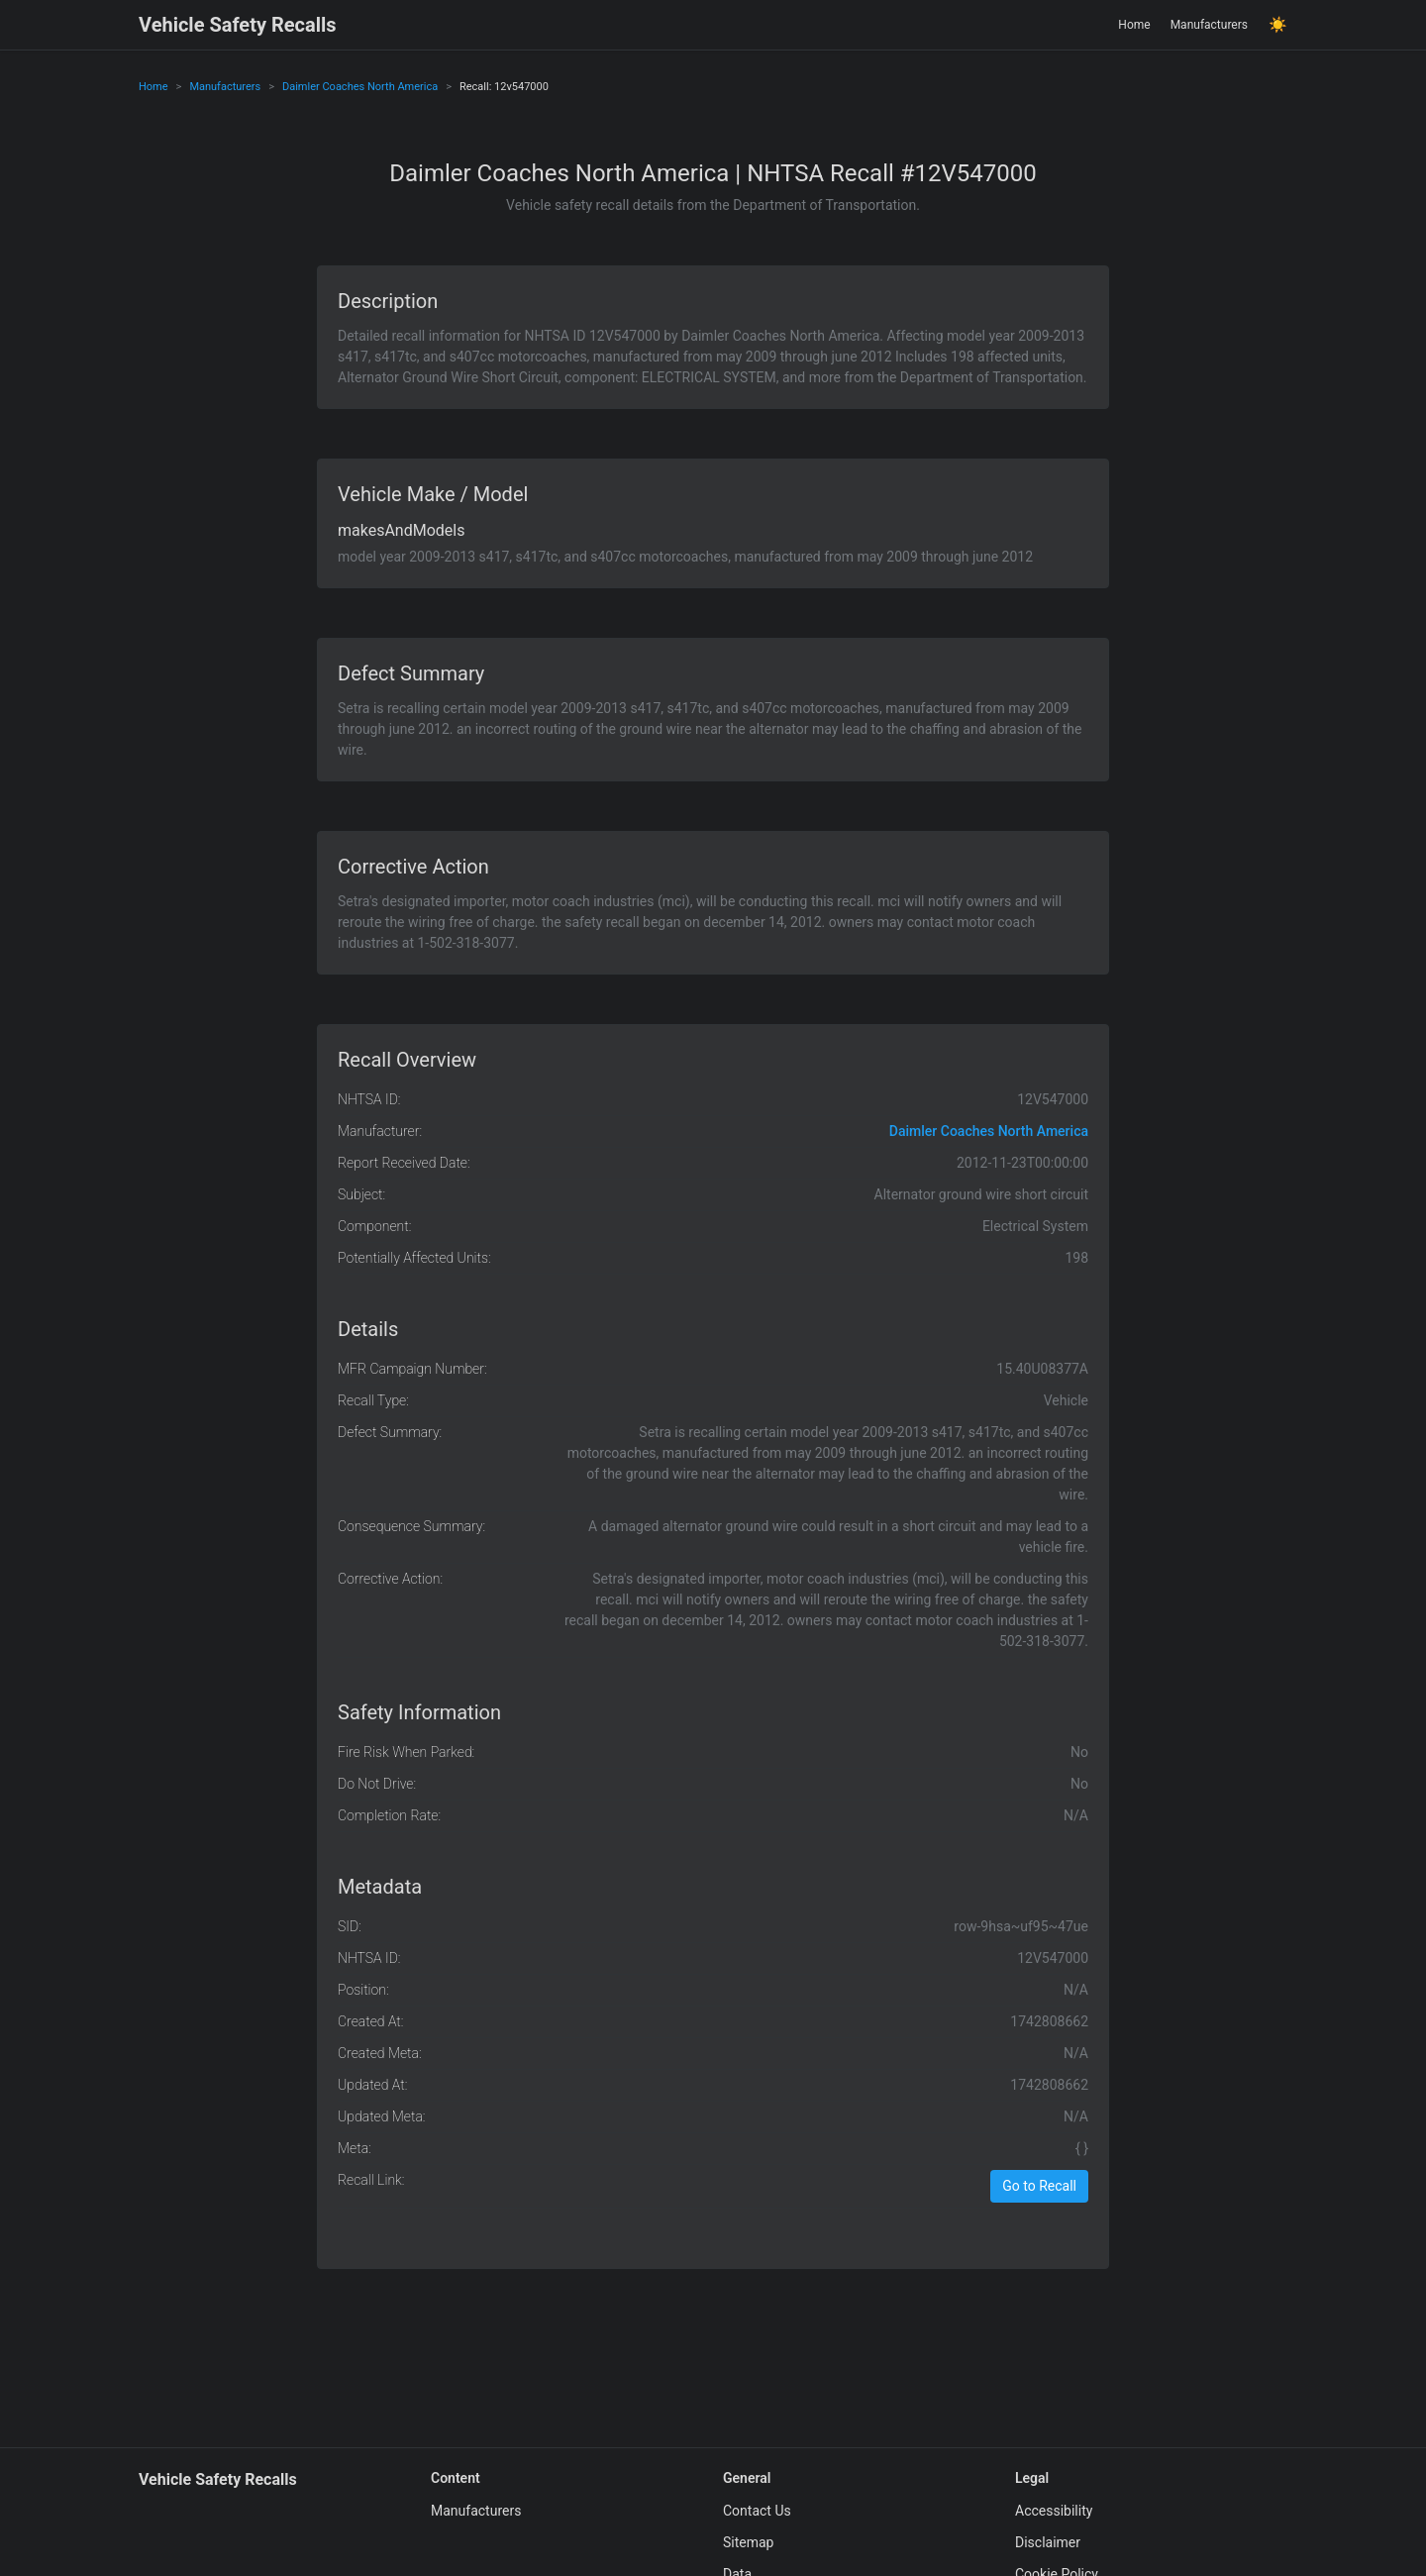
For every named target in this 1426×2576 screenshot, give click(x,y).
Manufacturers (1209, 25)
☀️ (1278, 25)
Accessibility (1053, 2511)
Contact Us (757, 2511)
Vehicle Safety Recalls (238, 25)
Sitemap (748, 2542)
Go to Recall (1039, 2186)
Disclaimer (1047, 2542)
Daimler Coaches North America (360, 86)
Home (1134, 25)
